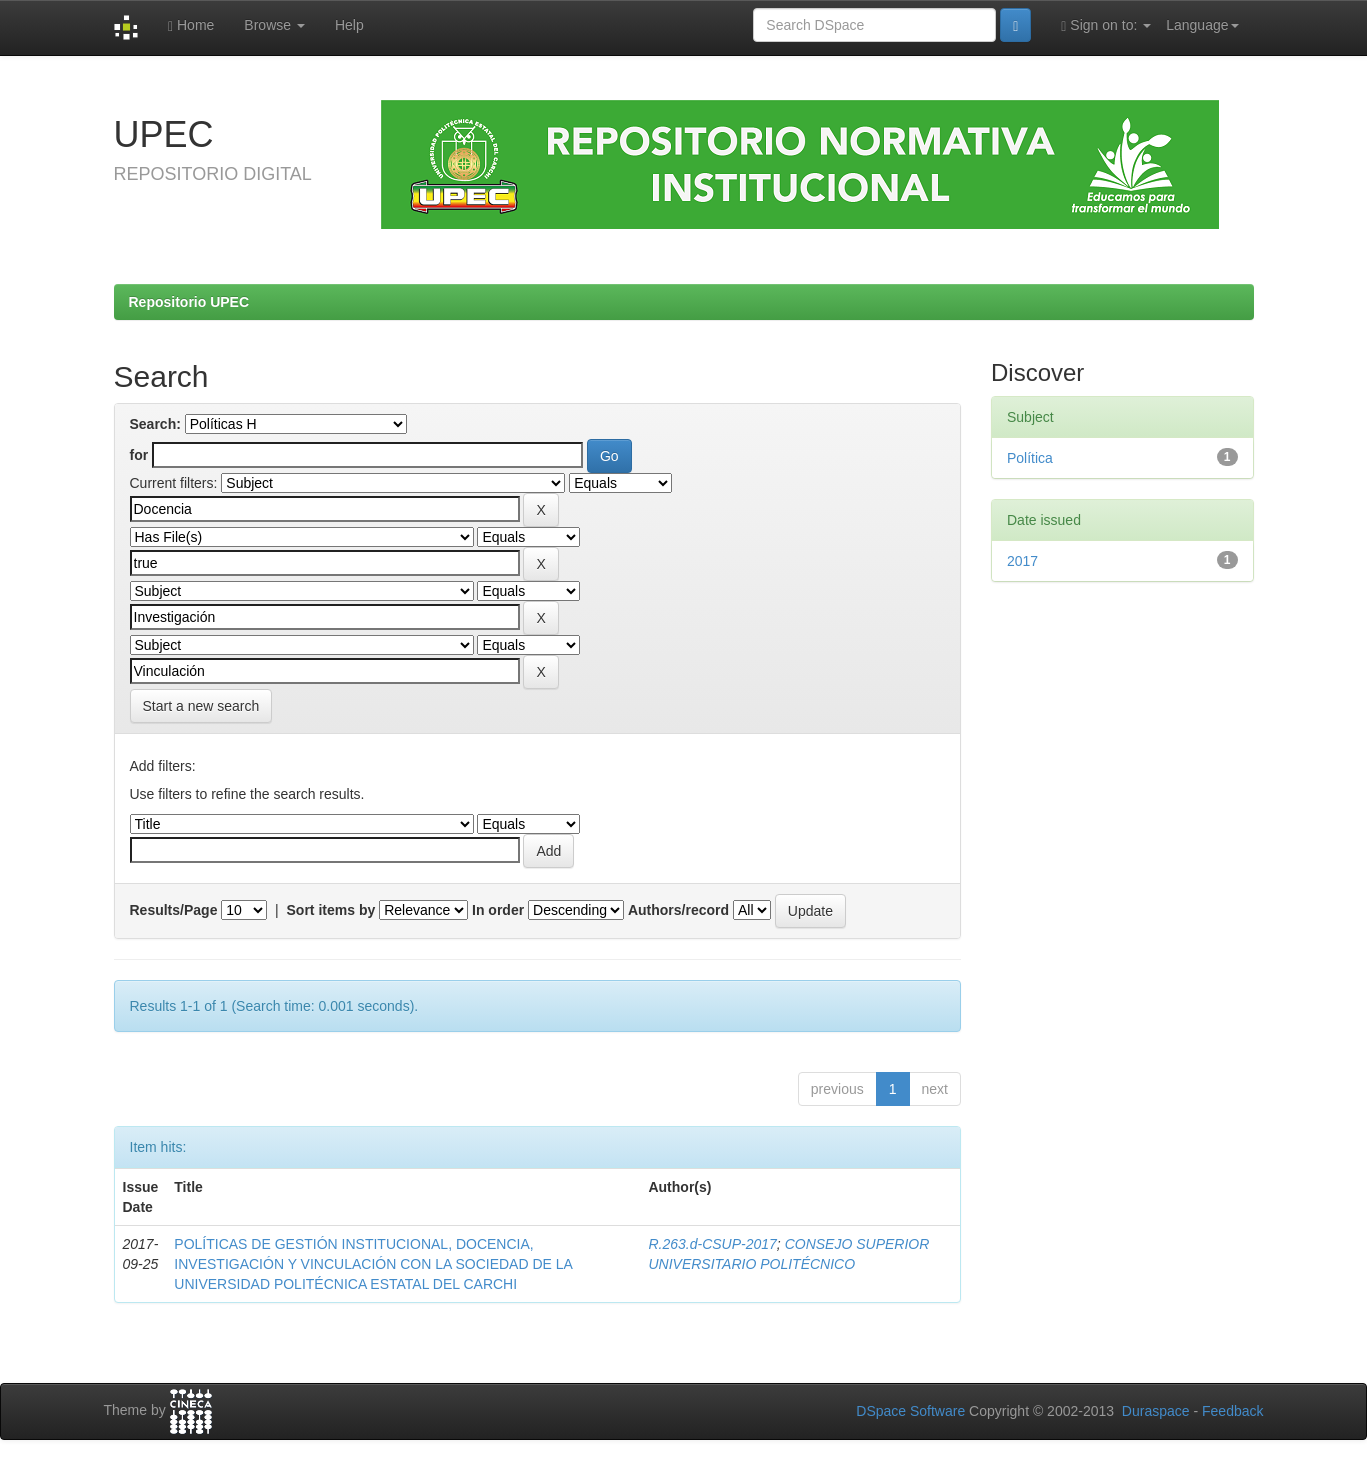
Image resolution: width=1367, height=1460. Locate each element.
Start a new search (201, 706)
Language (1202, 25)
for (139, 455)
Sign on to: (1106, 25)
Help (349, 25)
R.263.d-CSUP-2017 (712, 1244)
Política (1030, 458)
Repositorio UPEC (189, 302)
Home (191, 25)
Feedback (1232, 1411)
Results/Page (174, 910)
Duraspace (1156, 1411)
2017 (1022, 561)
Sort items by (331, 910)
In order (498, 910)
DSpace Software (910, 1411)
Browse (274, 25)
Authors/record (678, 910)
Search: (155, 424)
